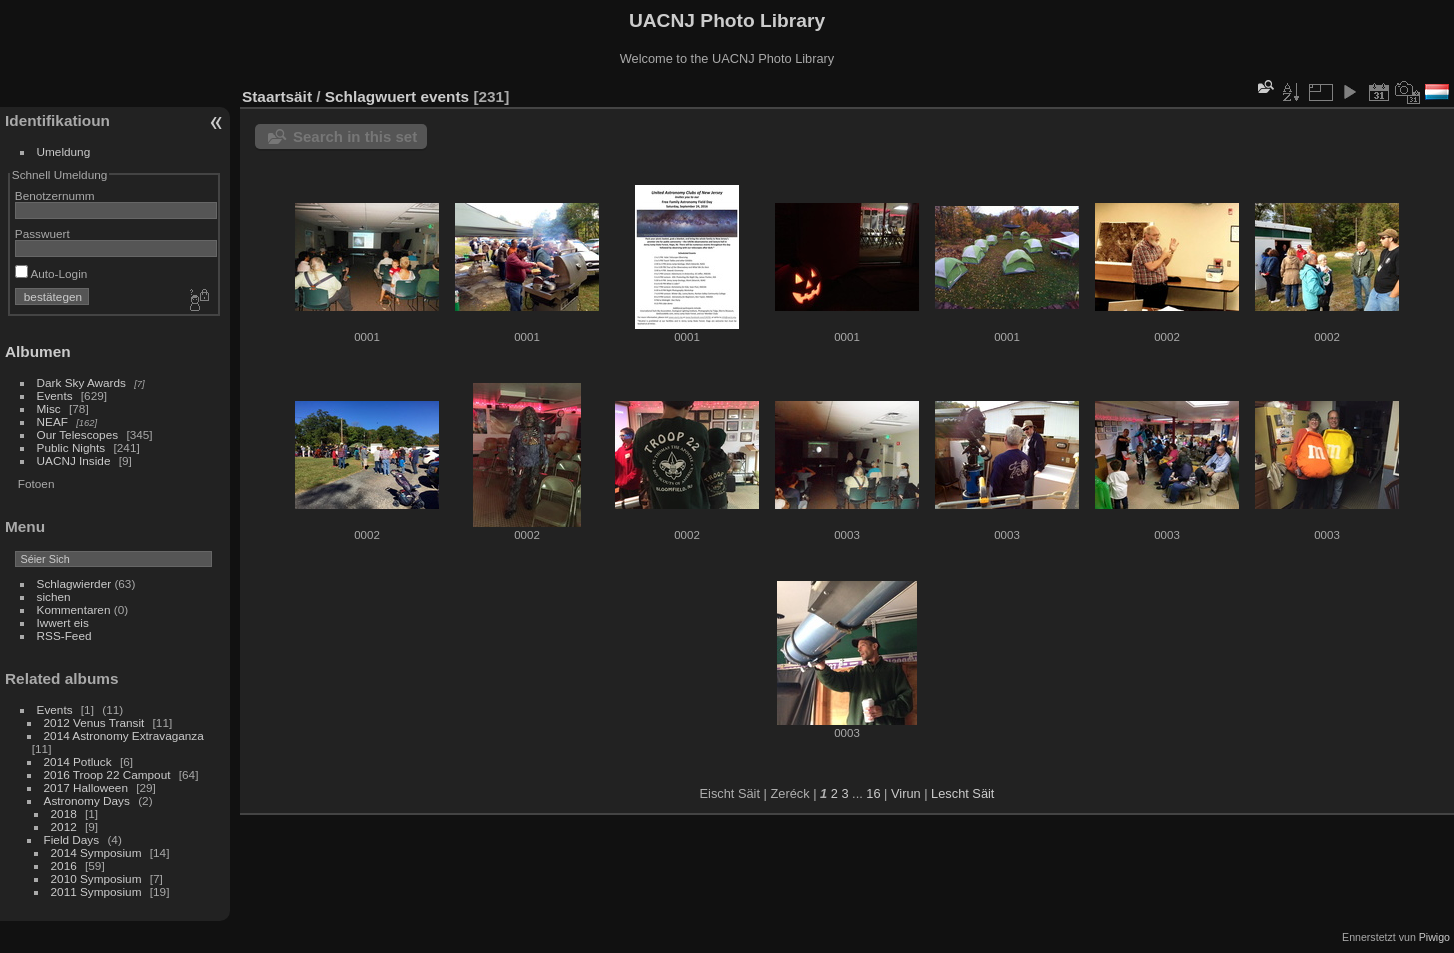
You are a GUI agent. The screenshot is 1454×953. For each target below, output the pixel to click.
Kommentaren (74, 609)
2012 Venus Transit (94, 722)
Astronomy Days (87, 800)
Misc (49, 408)
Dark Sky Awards (81, 382)
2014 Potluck (78, 761)
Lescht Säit (962, 793)
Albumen (38, 351)
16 (873, 793)
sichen (54, 596)
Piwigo (1434, 937)
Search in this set (355, 136)
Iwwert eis (63, 622)
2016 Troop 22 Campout (107, 774)
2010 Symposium (96, 878)
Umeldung (64, 151)
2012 (64, 826)
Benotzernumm (55, 195)
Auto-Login (51, 273)
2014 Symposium (96, 852)
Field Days (72, 839)
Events (55, 395)
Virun (906, 793)
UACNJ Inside (74, 460)
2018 (64, 813)
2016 (64, 865)
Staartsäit (277, 96)
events (444, 96)
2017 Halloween (86, 787)
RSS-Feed (64, 635)
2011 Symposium (96, 891)
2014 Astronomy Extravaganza (124, 735)
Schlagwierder (74, 583)
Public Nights (71, 447)
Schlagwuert (370, 96)
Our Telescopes (78, 434)
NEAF (52, 421)
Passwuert (42, 233)
